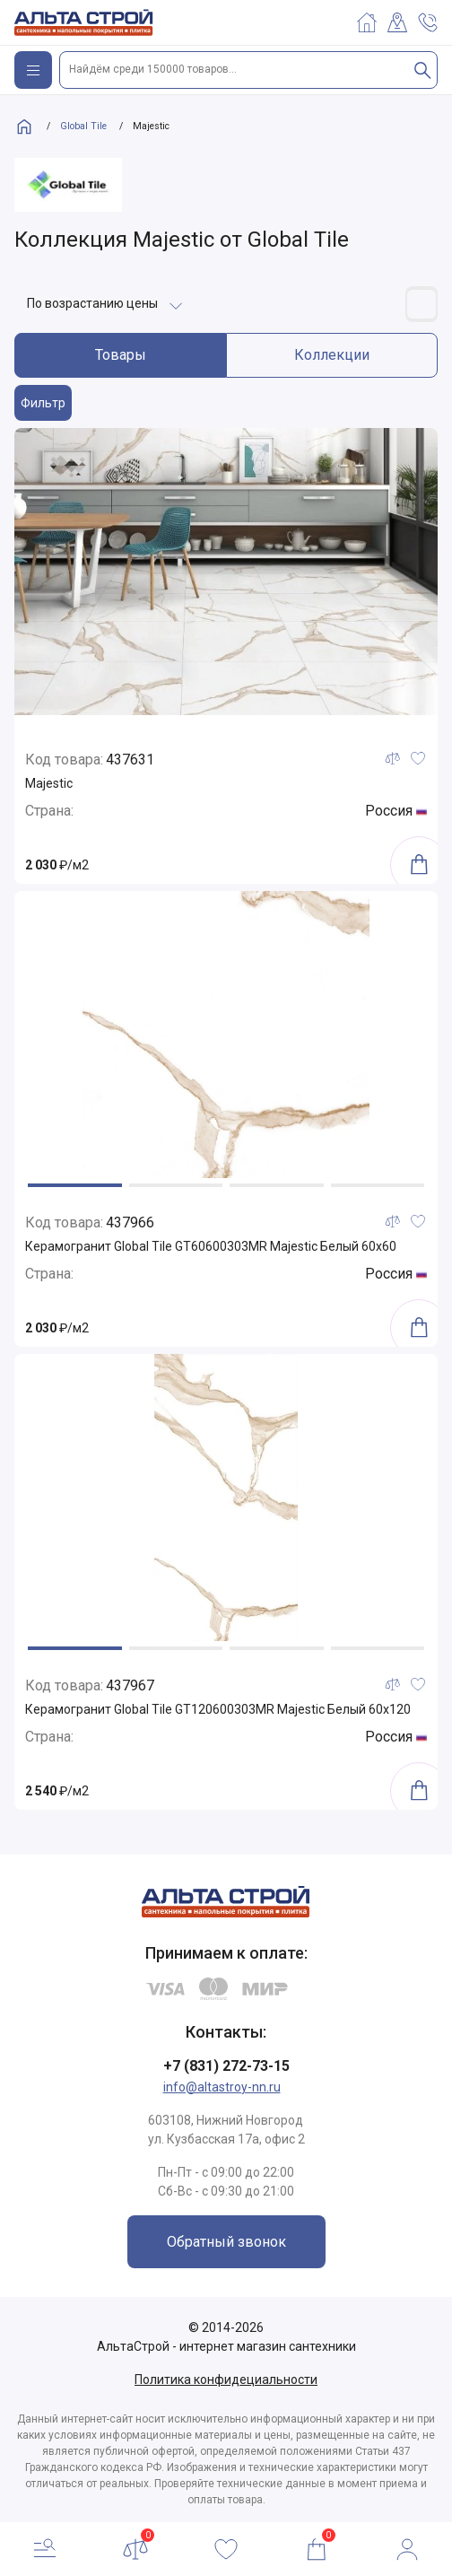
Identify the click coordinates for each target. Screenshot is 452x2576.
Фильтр (43, 403)
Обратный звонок (226, 2241)
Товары (120, 354)
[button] (75, 1185)
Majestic (49, 783)
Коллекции (331, 354)
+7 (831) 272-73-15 (226, 2065)
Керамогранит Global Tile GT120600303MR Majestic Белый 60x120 (218, 1709)
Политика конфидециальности (226, 2379)
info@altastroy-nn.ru (222, 2087)
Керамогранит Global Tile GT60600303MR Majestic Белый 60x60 (210, 1246)
